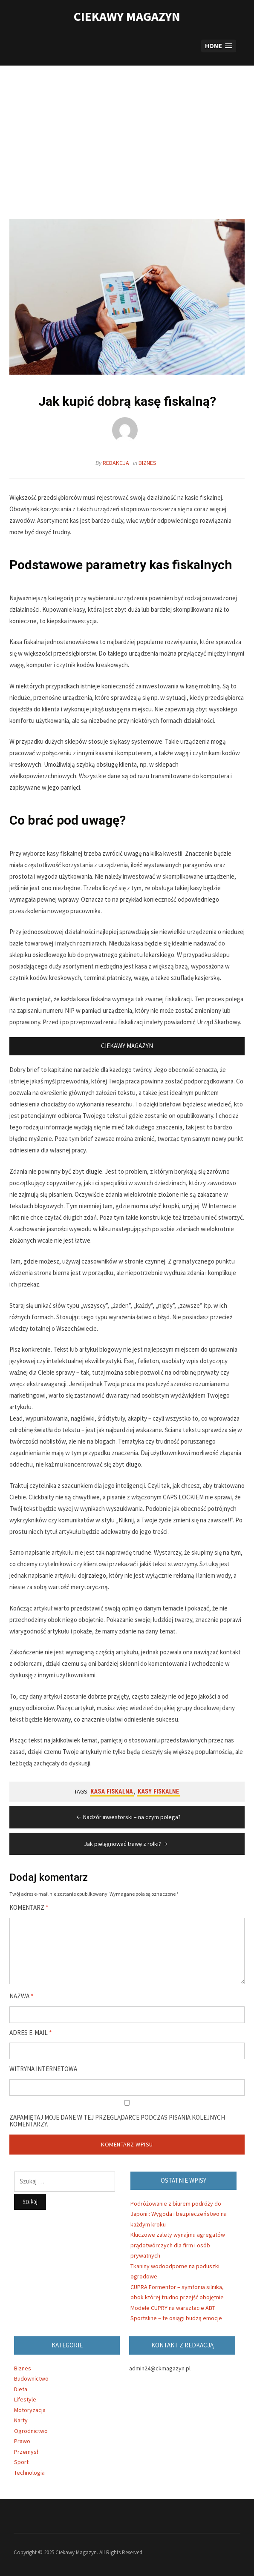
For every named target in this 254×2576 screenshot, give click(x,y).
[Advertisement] (127, 142)
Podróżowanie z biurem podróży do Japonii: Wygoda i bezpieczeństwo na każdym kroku (178, 2214)
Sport (21, 2462)
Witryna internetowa (43, 2069)
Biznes (147, 463)
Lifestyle (25, 2399)
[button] (218, 46)
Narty (21, 2420)
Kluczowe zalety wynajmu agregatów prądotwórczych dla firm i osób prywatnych (177, 2245)
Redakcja (116, 463)
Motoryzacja (30, 2410)
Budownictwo (31, 2378)
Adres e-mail (30, 2033)
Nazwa (21, 1996)
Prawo (22, 2441)
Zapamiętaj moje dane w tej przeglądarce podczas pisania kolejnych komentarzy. (117, 2121)
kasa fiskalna (112, 1791)
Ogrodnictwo (31, 2431)
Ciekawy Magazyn (127, 16)
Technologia (29, 2472)
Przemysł (26, 2452)
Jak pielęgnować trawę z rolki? (126, 1844)
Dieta (20, 2389)
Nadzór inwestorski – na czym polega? (128, 1817)
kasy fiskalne (158, 1791)
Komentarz (29, 1907)
